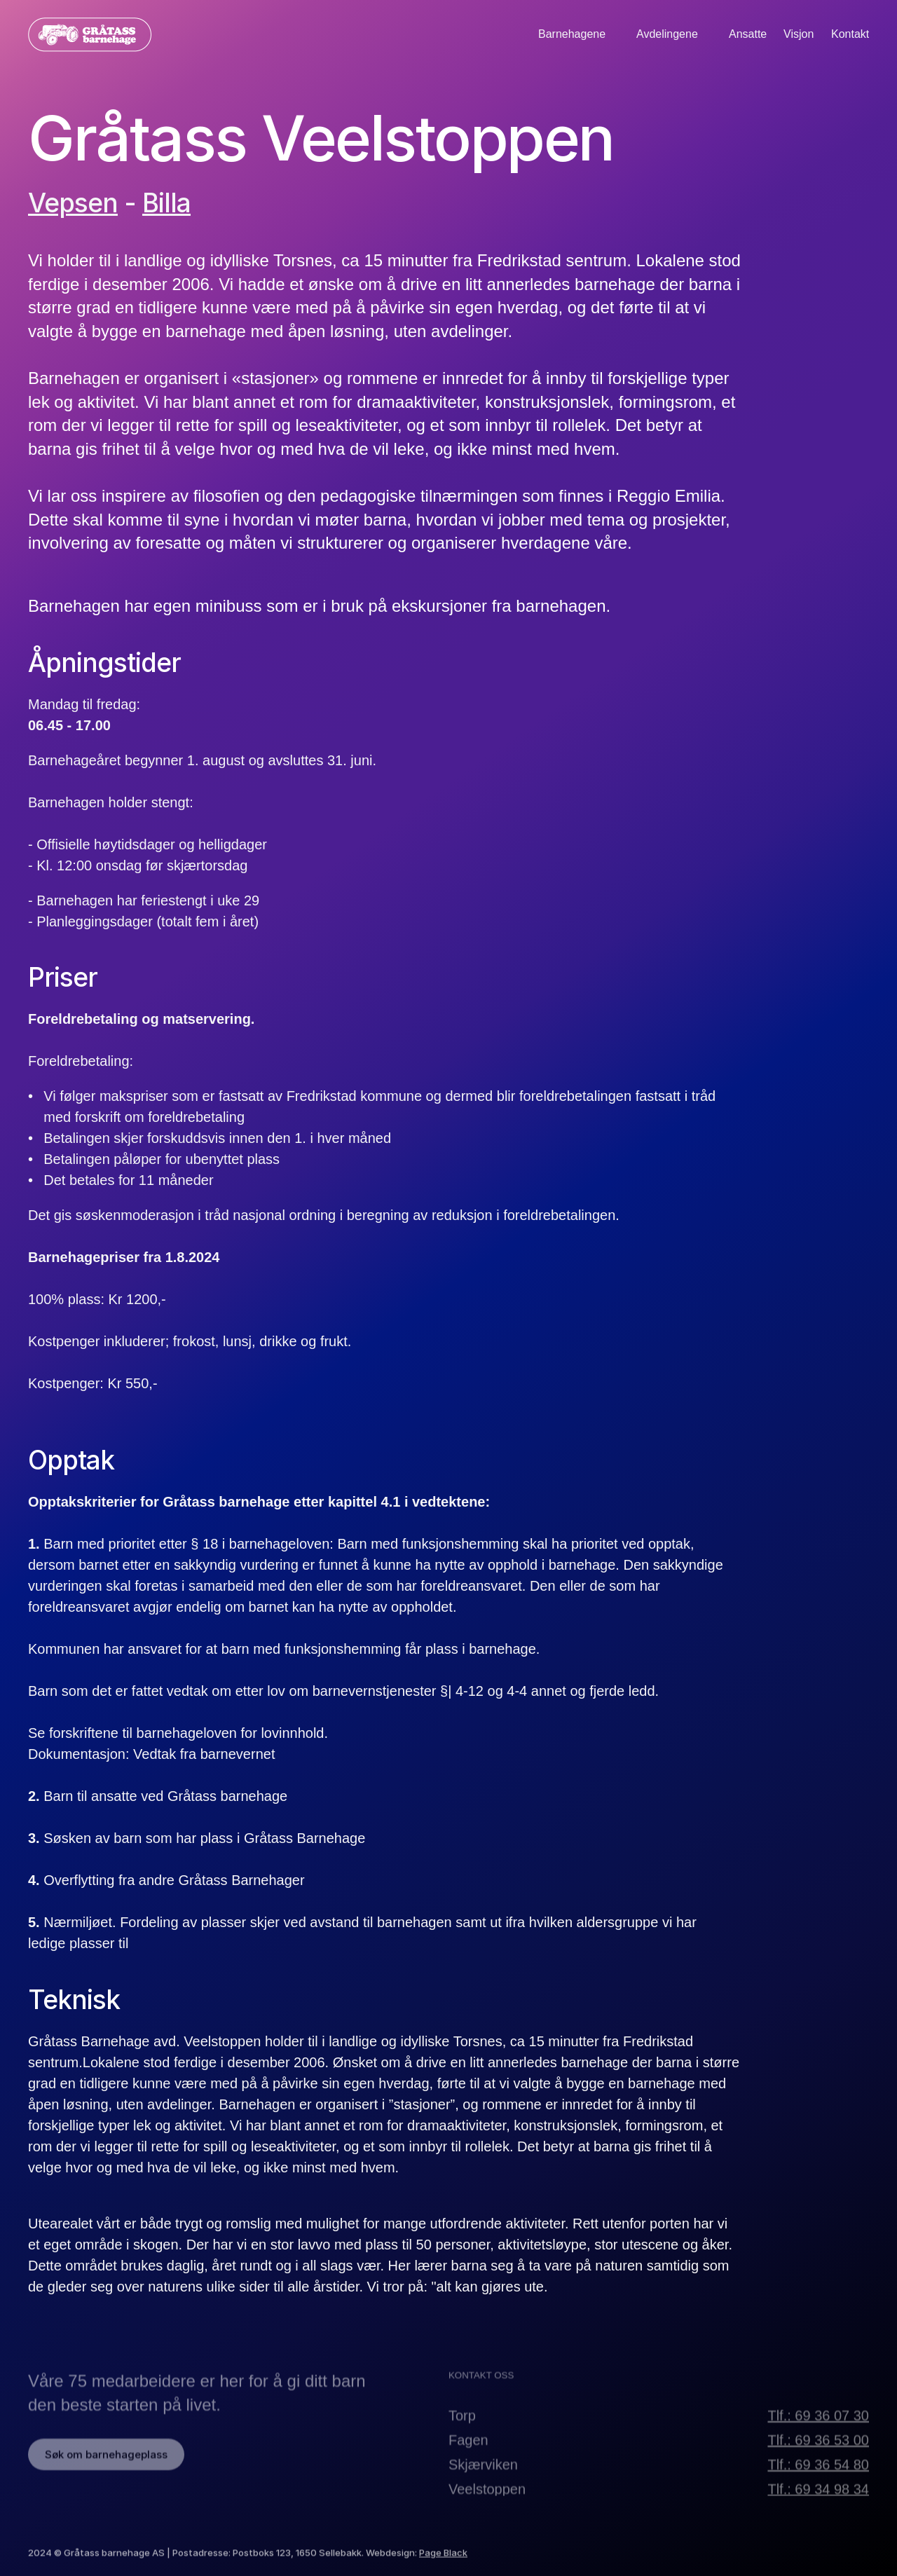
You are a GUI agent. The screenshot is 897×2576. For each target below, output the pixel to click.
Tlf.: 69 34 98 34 (818, 2507)
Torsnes (302, 260)
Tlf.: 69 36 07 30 (818, 2433)
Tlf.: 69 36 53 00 (818, 2458)
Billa (166, 203)
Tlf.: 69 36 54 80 (818, 2483)
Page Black (443, 2563)
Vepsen (73, 203)
